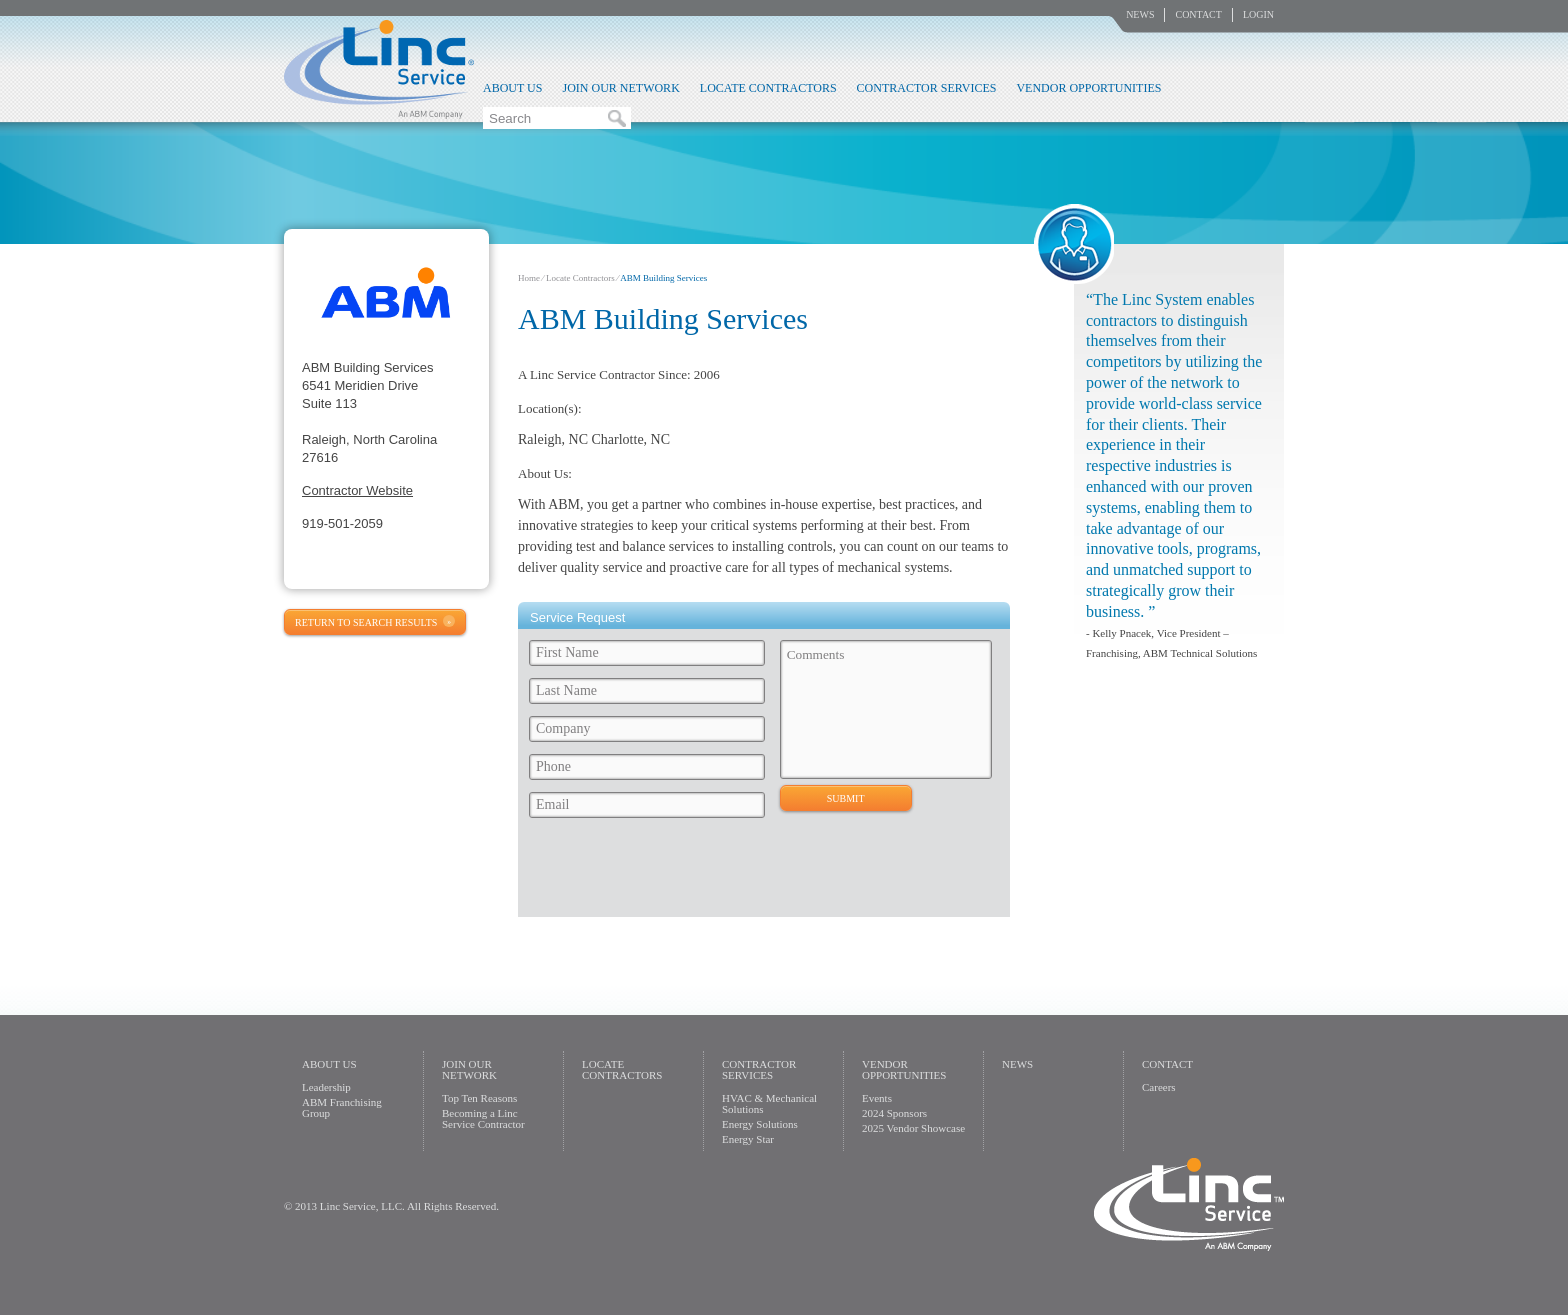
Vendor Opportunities (1088, 88)
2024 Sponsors (894, 1113)
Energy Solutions (760, 1124)
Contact (1198, 14)
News (1140, 14)
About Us (512, 88)
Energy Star (748, 1139)
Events (877, 1098)
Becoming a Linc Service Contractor (483, 1118)
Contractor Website (357, 490)
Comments (886, 709)
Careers (1159, 1087)
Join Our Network (620, 88)
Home (529, 278)
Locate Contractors (768, 88)
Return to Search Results (366, 622)
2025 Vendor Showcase (913, 1128)
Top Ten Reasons (479, 1098)
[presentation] (675, 873)
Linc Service (379, 69)
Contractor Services (927, 88)
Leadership (326, 1087)
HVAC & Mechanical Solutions (769, 1103)
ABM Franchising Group (342, 1107)
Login (1258, 14)
